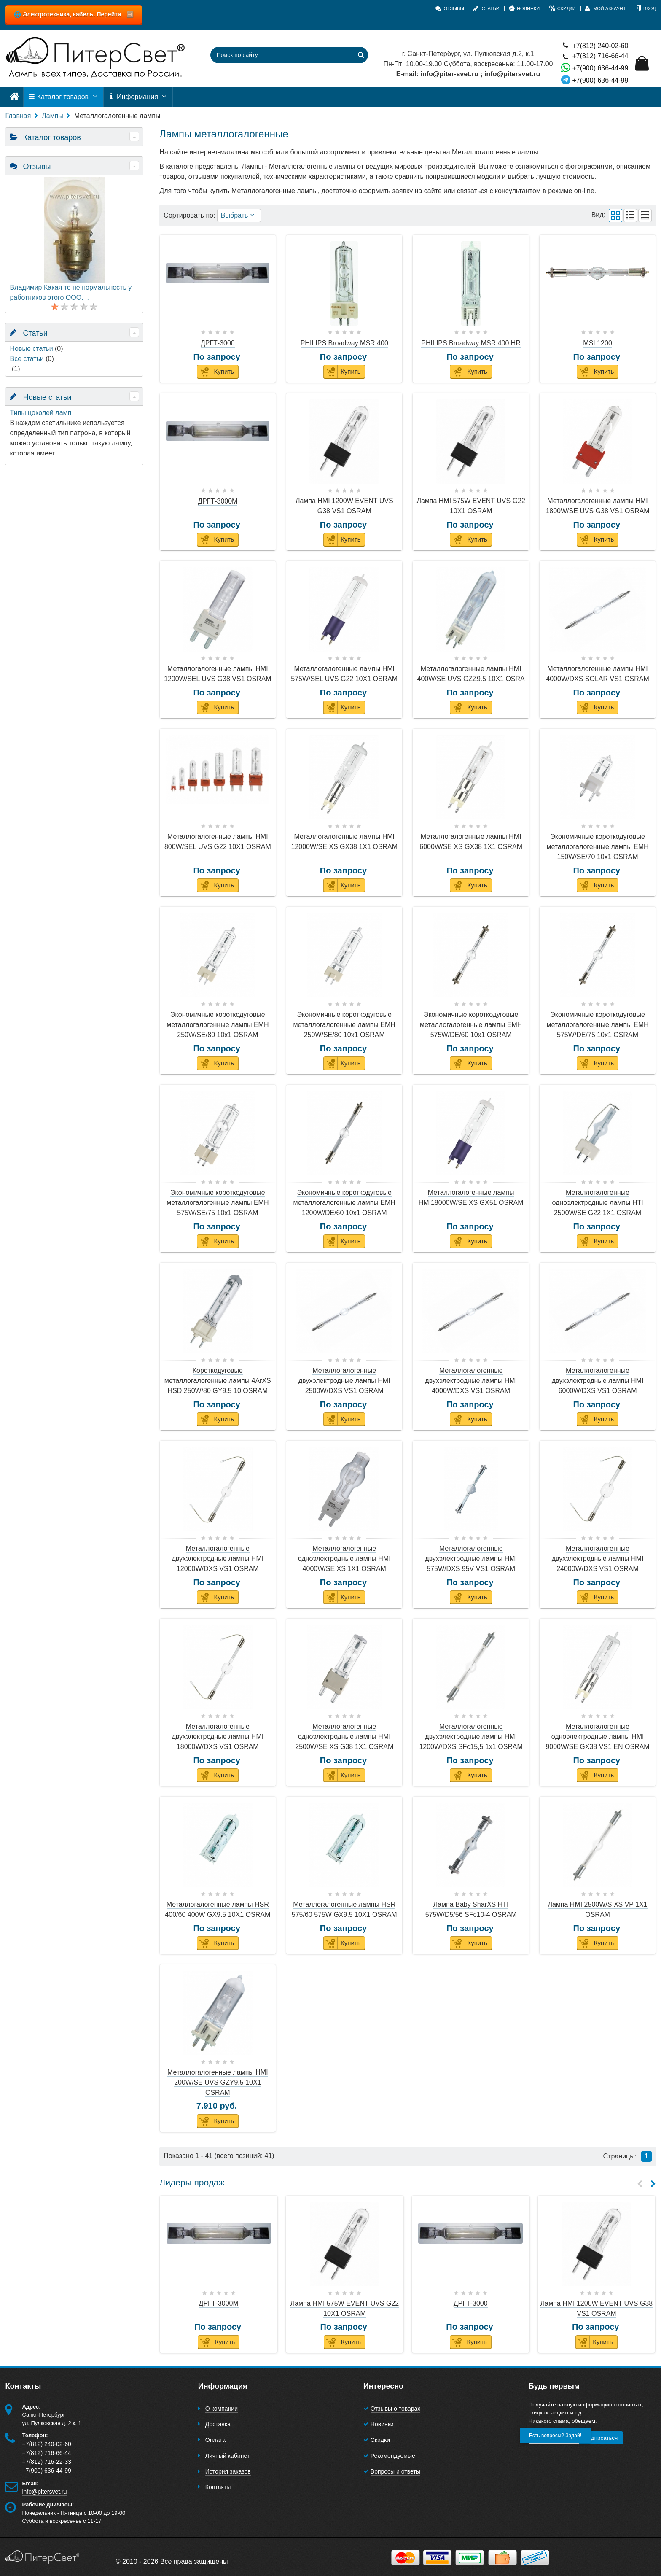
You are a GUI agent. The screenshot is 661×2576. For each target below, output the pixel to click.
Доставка (218, 2424)
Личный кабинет (227, 2455)
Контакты (218, 2487)
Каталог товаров (63, 97)
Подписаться (601, 2438)
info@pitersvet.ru (44, 2491)
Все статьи (26, 358)
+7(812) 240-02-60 (594, 45)
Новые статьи (31, 348)
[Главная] (14, 97)
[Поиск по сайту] (275, 55)
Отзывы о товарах (396, 2408)
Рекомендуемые (393, 2455)
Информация (138, 97)
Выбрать (239, 214)
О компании (221, 2408)
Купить (215, 371)
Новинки (382, 2424)
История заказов (228, 2471)
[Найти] (360, 55)
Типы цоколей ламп (40, 412)
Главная (18, 115)
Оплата (215, 2439)
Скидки (380, 2439)
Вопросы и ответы (395, 2471)
